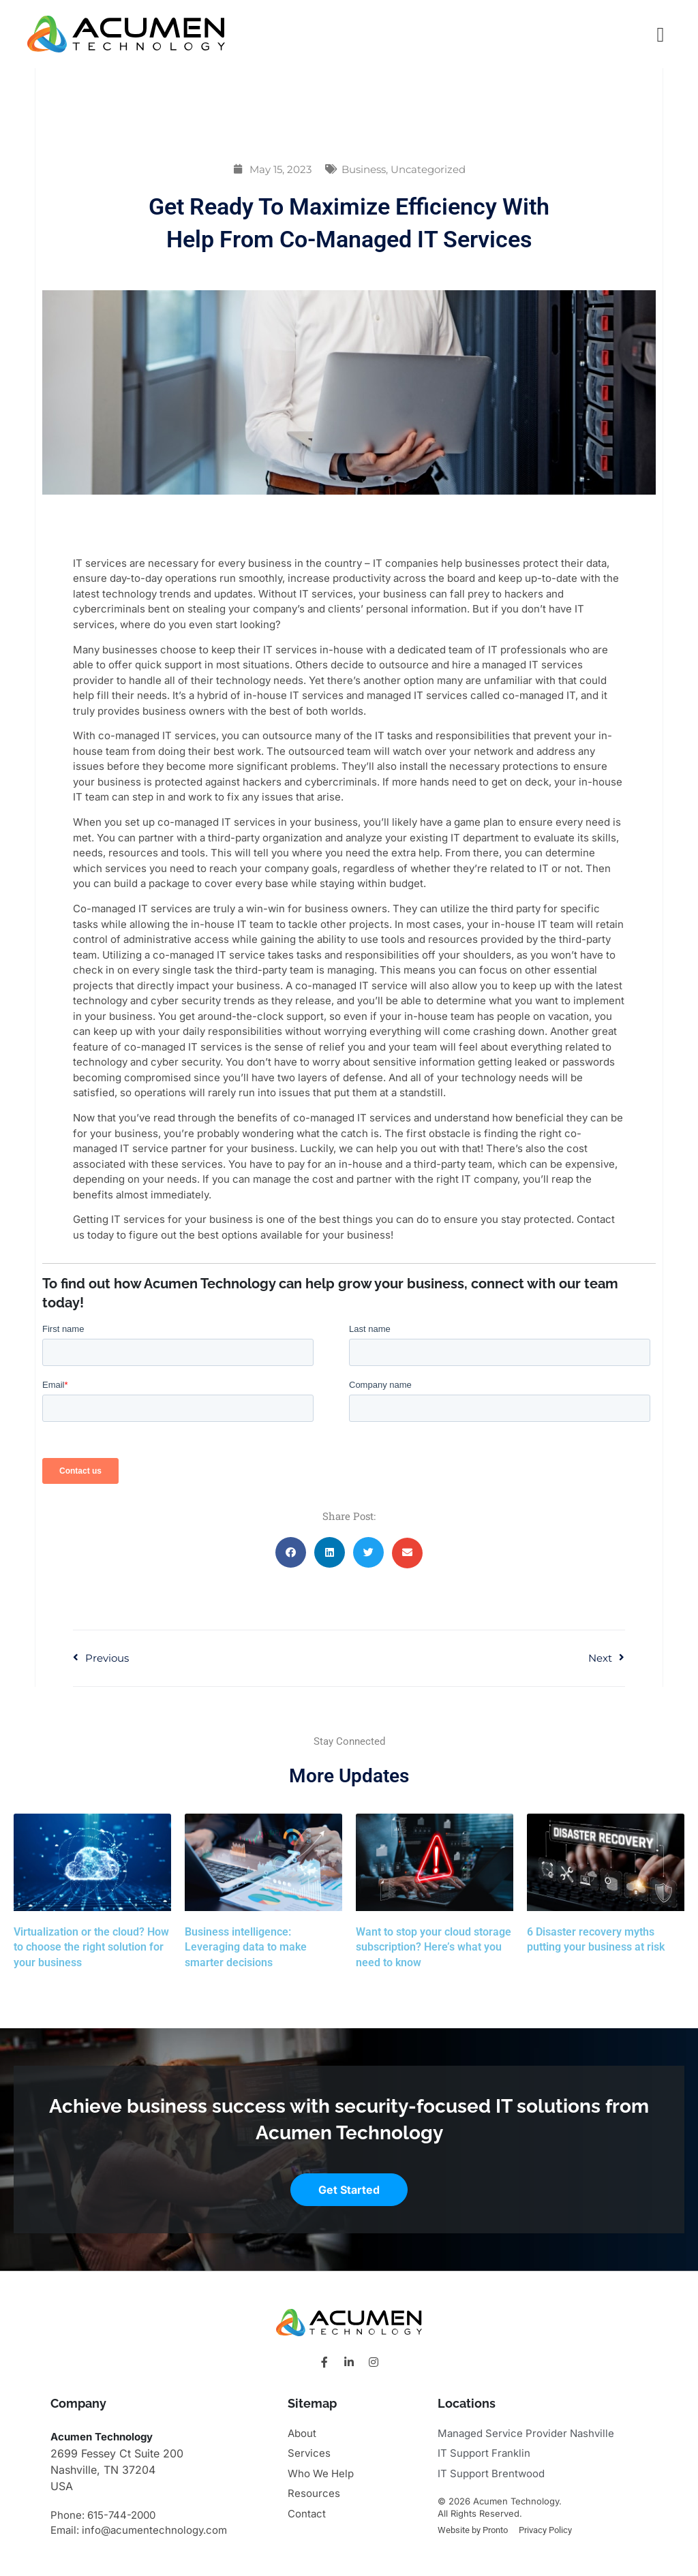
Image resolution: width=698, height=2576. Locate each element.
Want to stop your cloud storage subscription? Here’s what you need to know (433, 1947)
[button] (290, 1552)
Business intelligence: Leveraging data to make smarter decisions (246, 1947)
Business (364, 169)
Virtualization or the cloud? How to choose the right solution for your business (91, 1947)
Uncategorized (428, 169)
